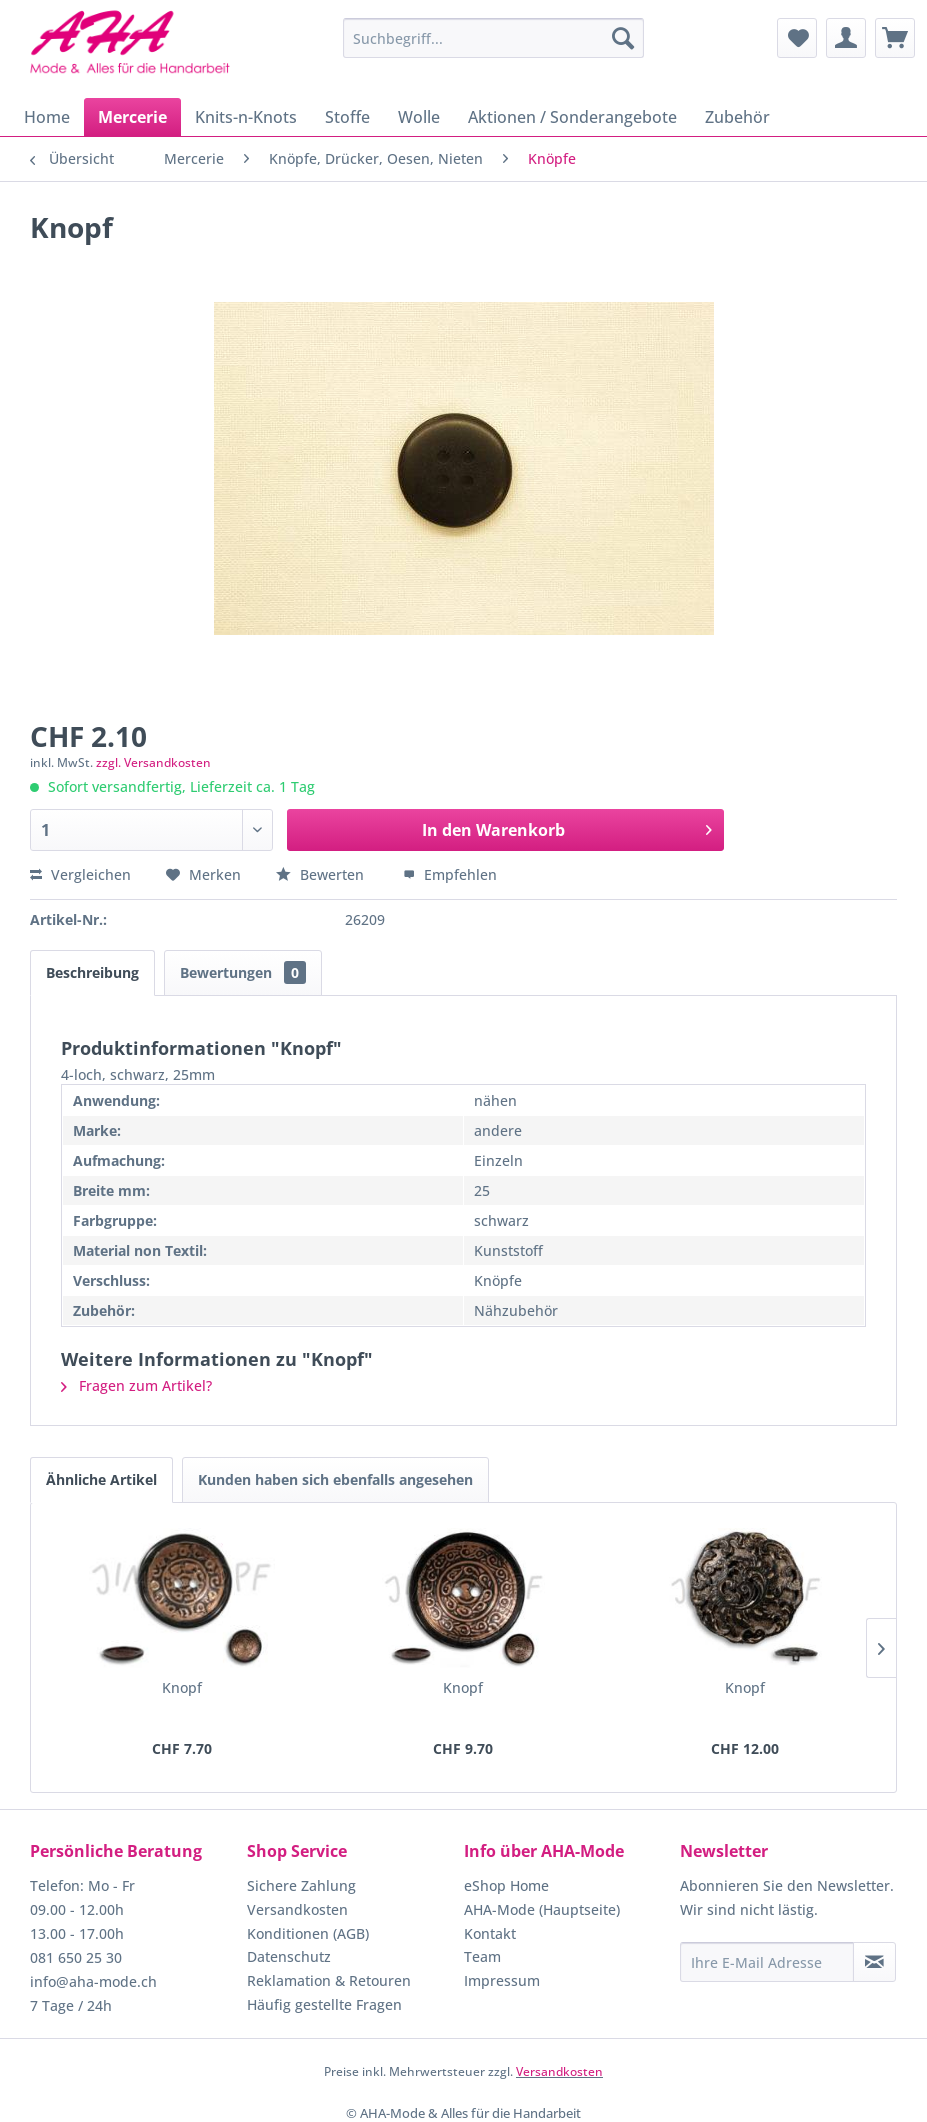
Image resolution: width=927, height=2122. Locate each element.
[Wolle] (419, 117)
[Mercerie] (132, 117)
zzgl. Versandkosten (153, 762)
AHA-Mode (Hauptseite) (542, 1909)
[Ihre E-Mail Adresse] (766, 1962)
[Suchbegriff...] (493, 38)
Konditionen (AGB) (308, 1933)
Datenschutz (289, 1956)
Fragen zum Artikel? (136, 1385)
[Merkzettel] (797, 38)
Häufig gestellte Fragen (324, 2004)
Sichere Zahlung (301, 1885)
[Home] (47, 117)
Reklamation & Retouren (329, 1980)
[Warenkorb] (895, 38)
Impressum (502, 1980)
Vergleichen (80, 874)
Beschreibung (92, 972)
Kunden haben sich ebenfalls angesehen (335, 1479)
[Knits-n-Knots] (246, 117)
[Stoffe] (347, 117)
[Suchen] (623, 38)
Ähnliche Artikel (101, 1479)
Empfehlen (450, 874)
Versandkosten (297, 1909)
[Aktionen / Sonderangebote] (572, 117)
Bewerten (322, 874)
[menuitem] (493, 38)
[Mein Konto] (846, 38)
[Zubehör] (737, 117)
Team (482, 1956)
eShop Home (506, 1885)
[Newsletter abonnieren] (874, 1962)
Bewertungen (243, 972)
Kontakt (490, 1933)
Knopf (182, 1687)
